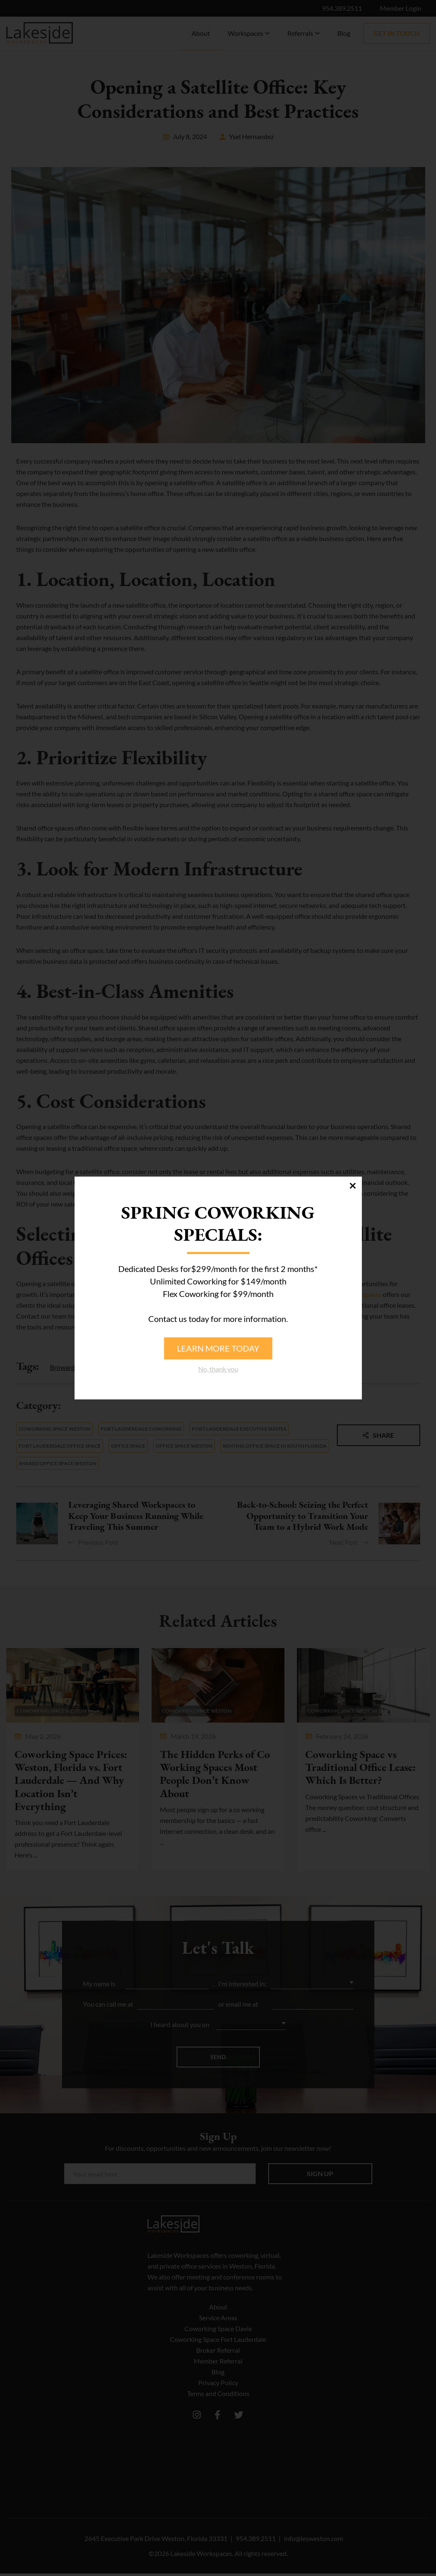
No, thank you (218, 1369)
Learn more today (218, 1348)
